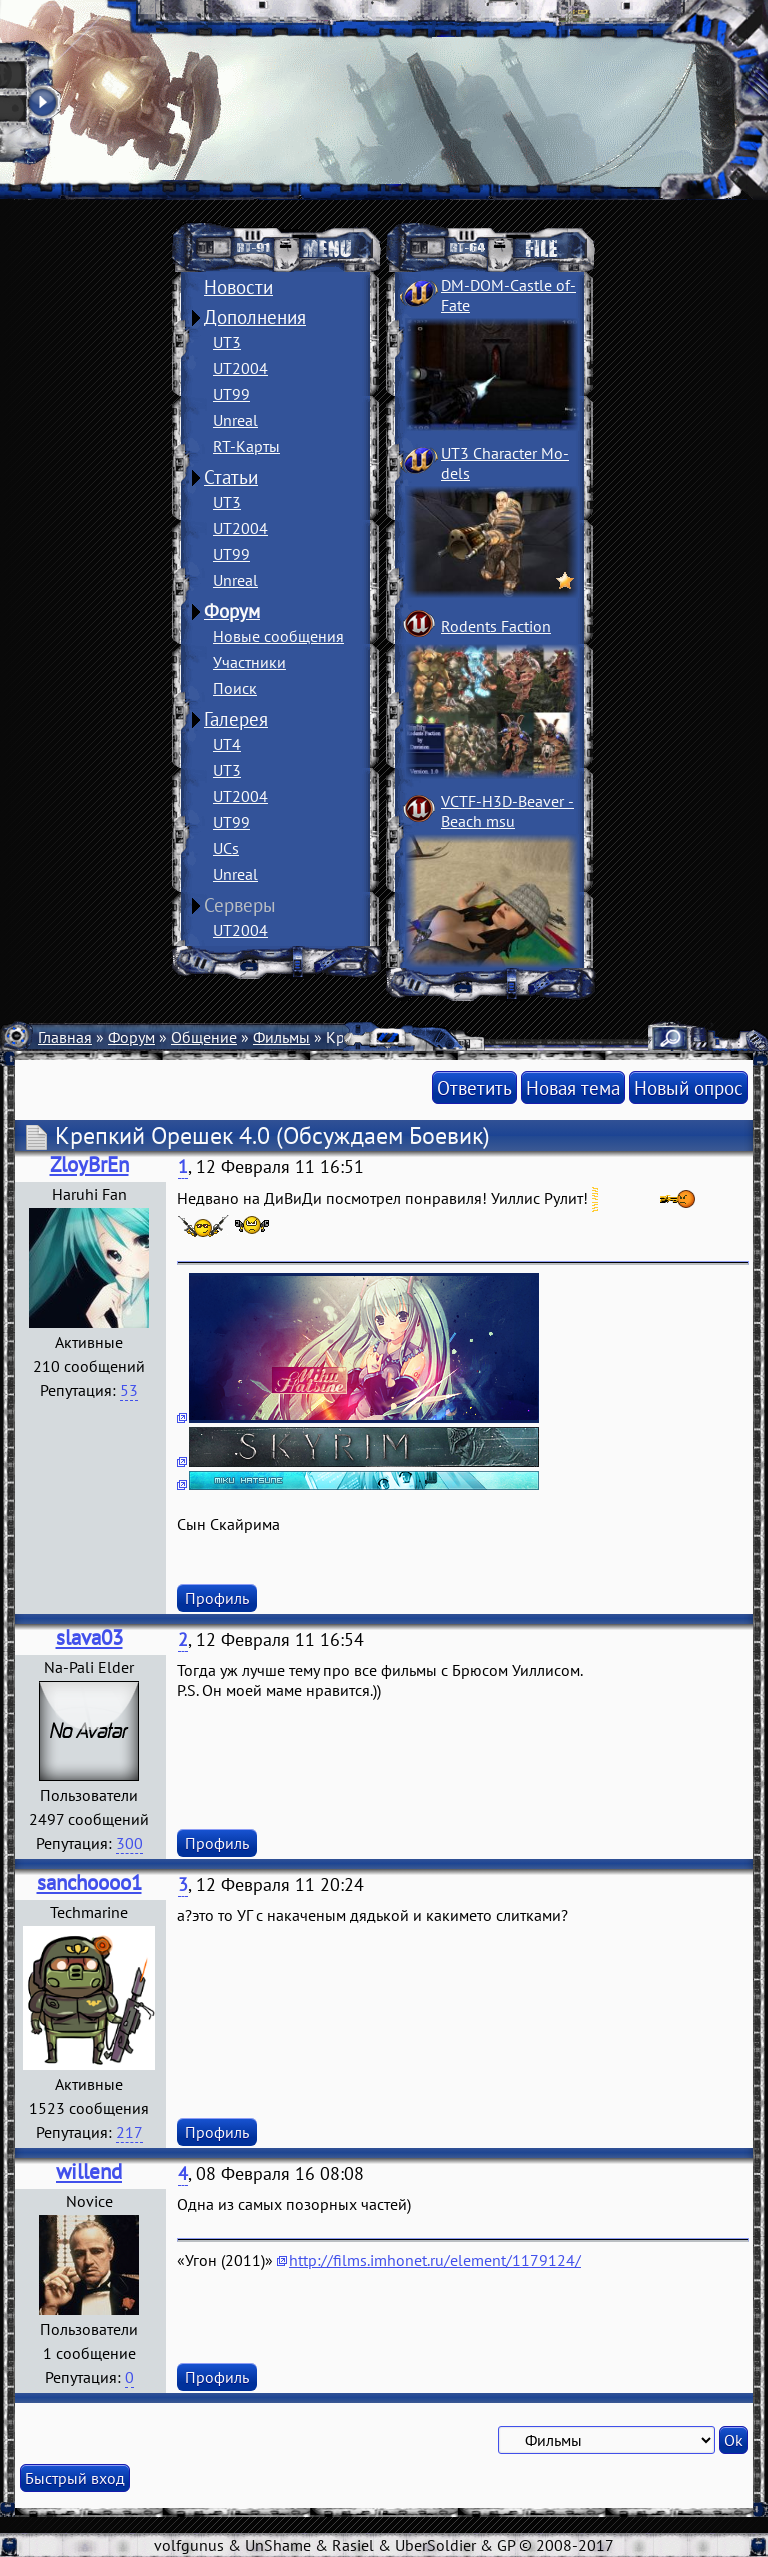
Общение (204, 1037)
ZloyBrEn (89, 1164)
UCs (226, 848)
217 (129, 2132)
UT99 (231, 394)
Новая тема (573, 1087)
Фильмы (281, 1037)
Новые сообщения (278, 636)
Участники (249, 662)
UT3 (227, 342)
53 (129, 1390)
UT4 (227, 744)
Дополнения (255, 317)
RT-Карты (246, 446)
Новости (238, 287)
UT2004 (240, 368)
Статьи (231, 477)
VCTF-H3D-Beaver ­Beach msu (507, 811)
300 (129, 1843)
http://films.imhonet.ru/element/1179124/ (435, 2260)
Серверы (240, 905)
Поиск (235, 688)
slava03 (89, 1637)
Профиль (217, 1598)
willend (89, 2171)
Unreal (235, 420)
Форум (232, 611)
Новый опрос (688, 1087)
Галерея (236, 719)
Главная (65, 1037)
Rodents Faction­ (496, 626)
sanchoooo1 (89, 1882)
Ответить (474, 1087)
